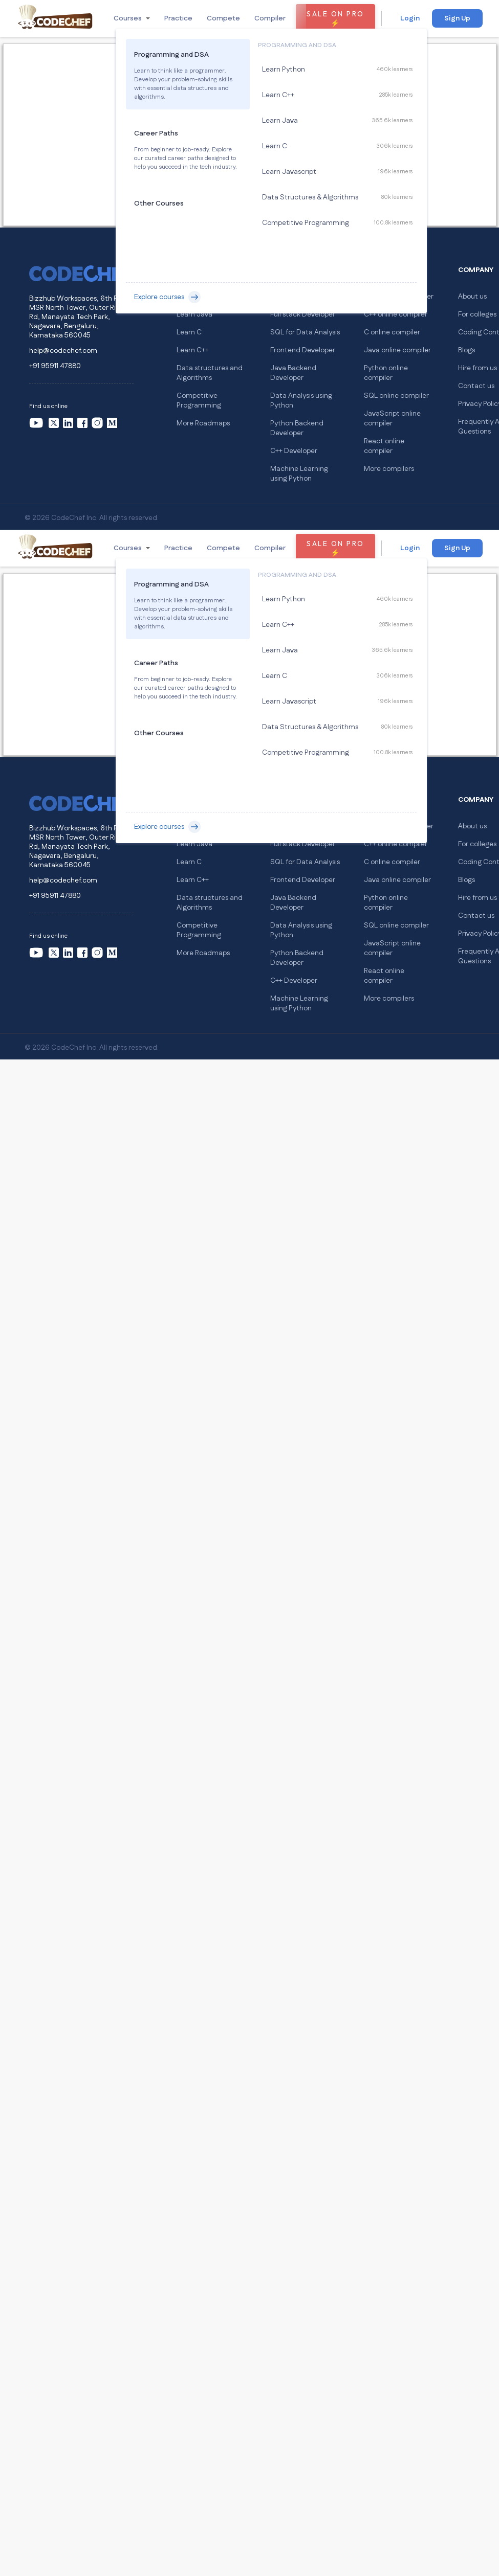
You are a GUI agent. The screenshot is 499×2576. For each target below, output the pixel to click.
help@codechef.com (63, 351)
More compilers (389, 469)
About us (472, 296)
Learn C (189, 332)
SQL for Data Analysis (305, 332)
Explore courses (167, 297)
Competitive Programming (199, 401)
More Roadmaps (203, 423)
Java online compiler (397, 350)
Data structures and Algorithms (210, 373)
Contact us (476, 386)
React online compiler (384, 446)
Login (410, 18)
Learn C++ (193, 350)
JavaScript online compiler (392, 418)
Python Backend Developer (296, 428)
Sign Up (457, 18)
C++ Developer (293, 451)
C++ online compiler (395, 314)
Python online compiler (386, 373)
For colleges (477, 314)
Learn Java (194, 314)
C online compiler (392, 332)
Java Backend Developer (293, 373)
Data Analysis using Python (301, 401)
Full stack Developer (302, 314)
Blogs (466, 350)
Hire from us (477, 368)
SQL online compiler (396, 396)
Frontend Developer (302, 350)
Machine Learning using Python (299, 474)
